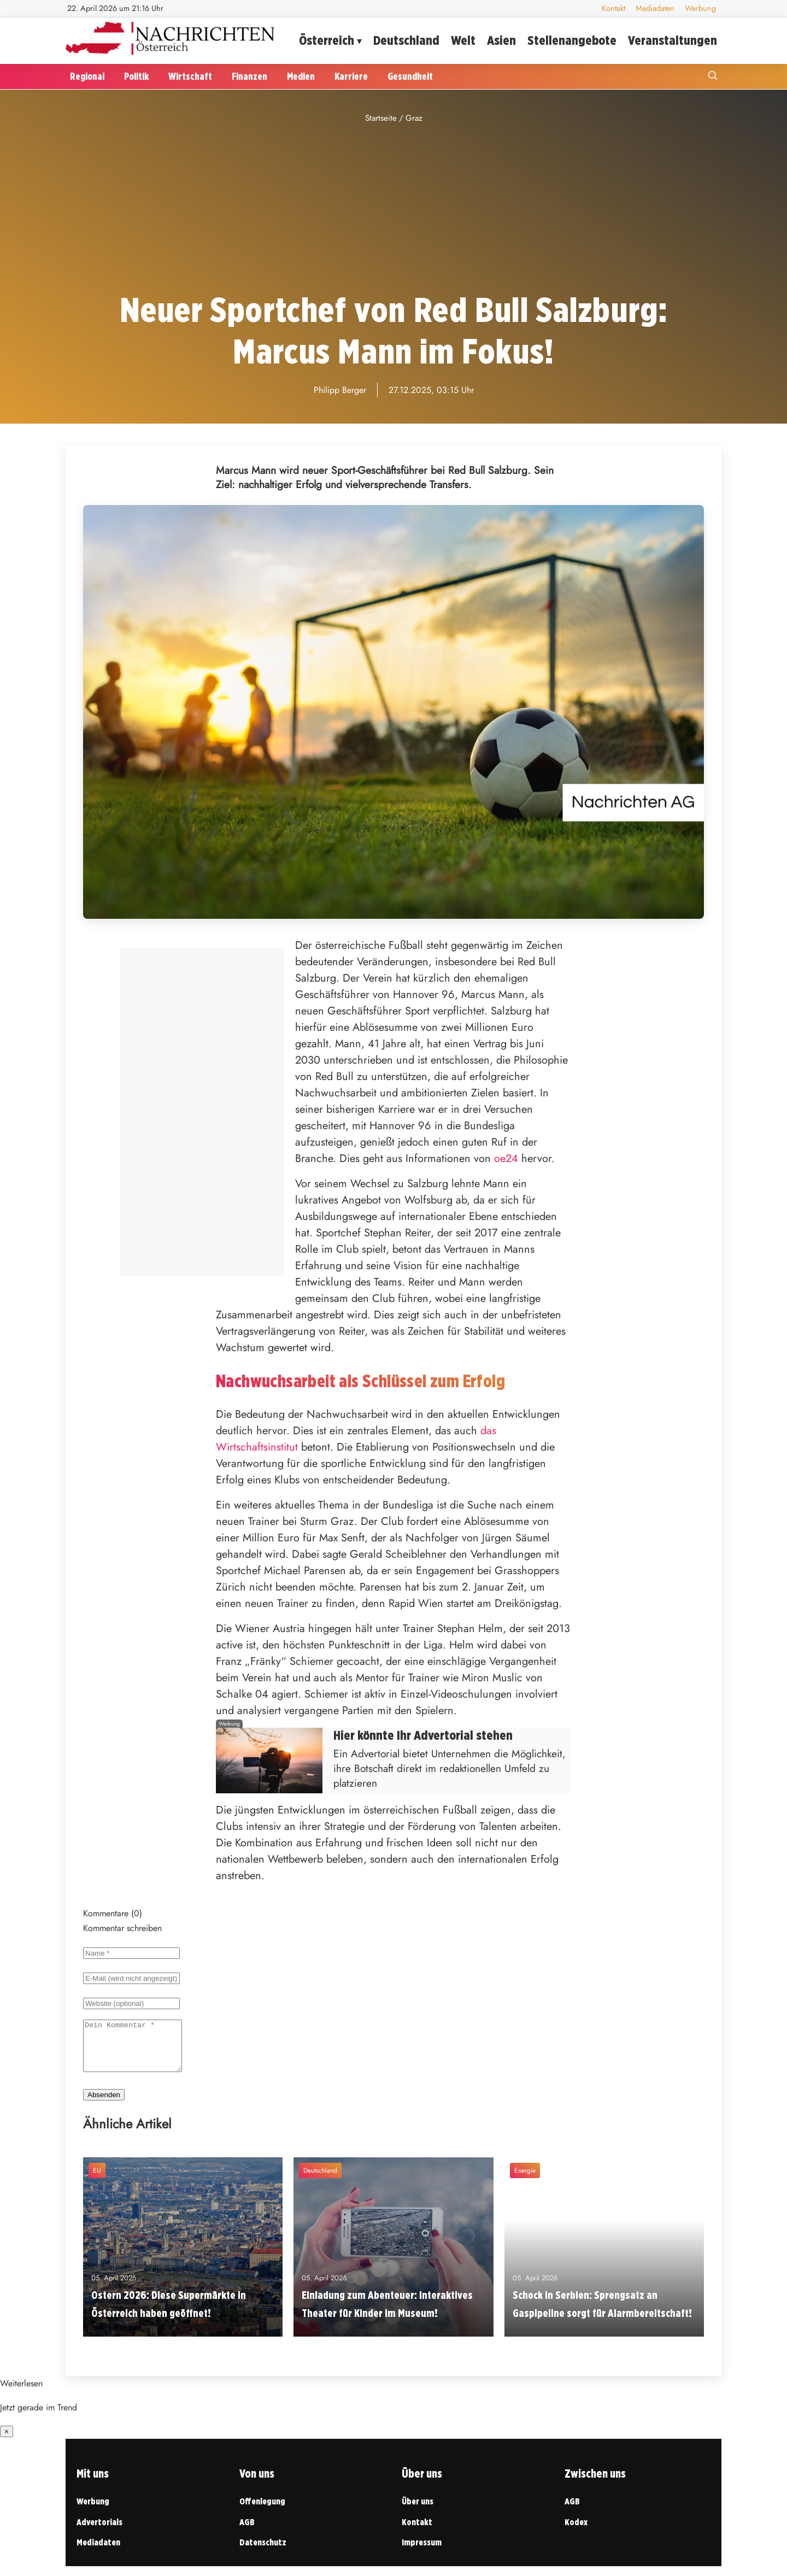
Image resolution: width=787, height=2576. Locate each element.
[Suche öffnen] (712, 76)
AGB (247, 2532)
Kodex (576, 2532)
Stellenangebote (571, 40)
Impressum (422, 2552)
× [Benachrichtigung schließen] (6, 2441)
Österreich (326, 40)
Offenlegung (262, 2511)
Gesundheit (410, 76)
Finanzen (249, 76)
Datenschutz (262, 2552)
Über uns (417, 2511)
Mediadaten (655, 8)
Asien (501, 40)
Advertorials (99, 2532)
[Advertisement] (393, 207)
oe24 (506, 1158)
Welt (463, 40)
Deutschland (406, 40)
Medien (301, 76)
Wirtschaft (190, 76)
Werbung (700, 8)
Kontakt (613, 8)
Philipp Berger (340, 390)
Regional (87, 76)
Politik (136, 76)
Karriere (351, 76)
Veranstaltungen (672, 40)
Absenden (103, 2104)
